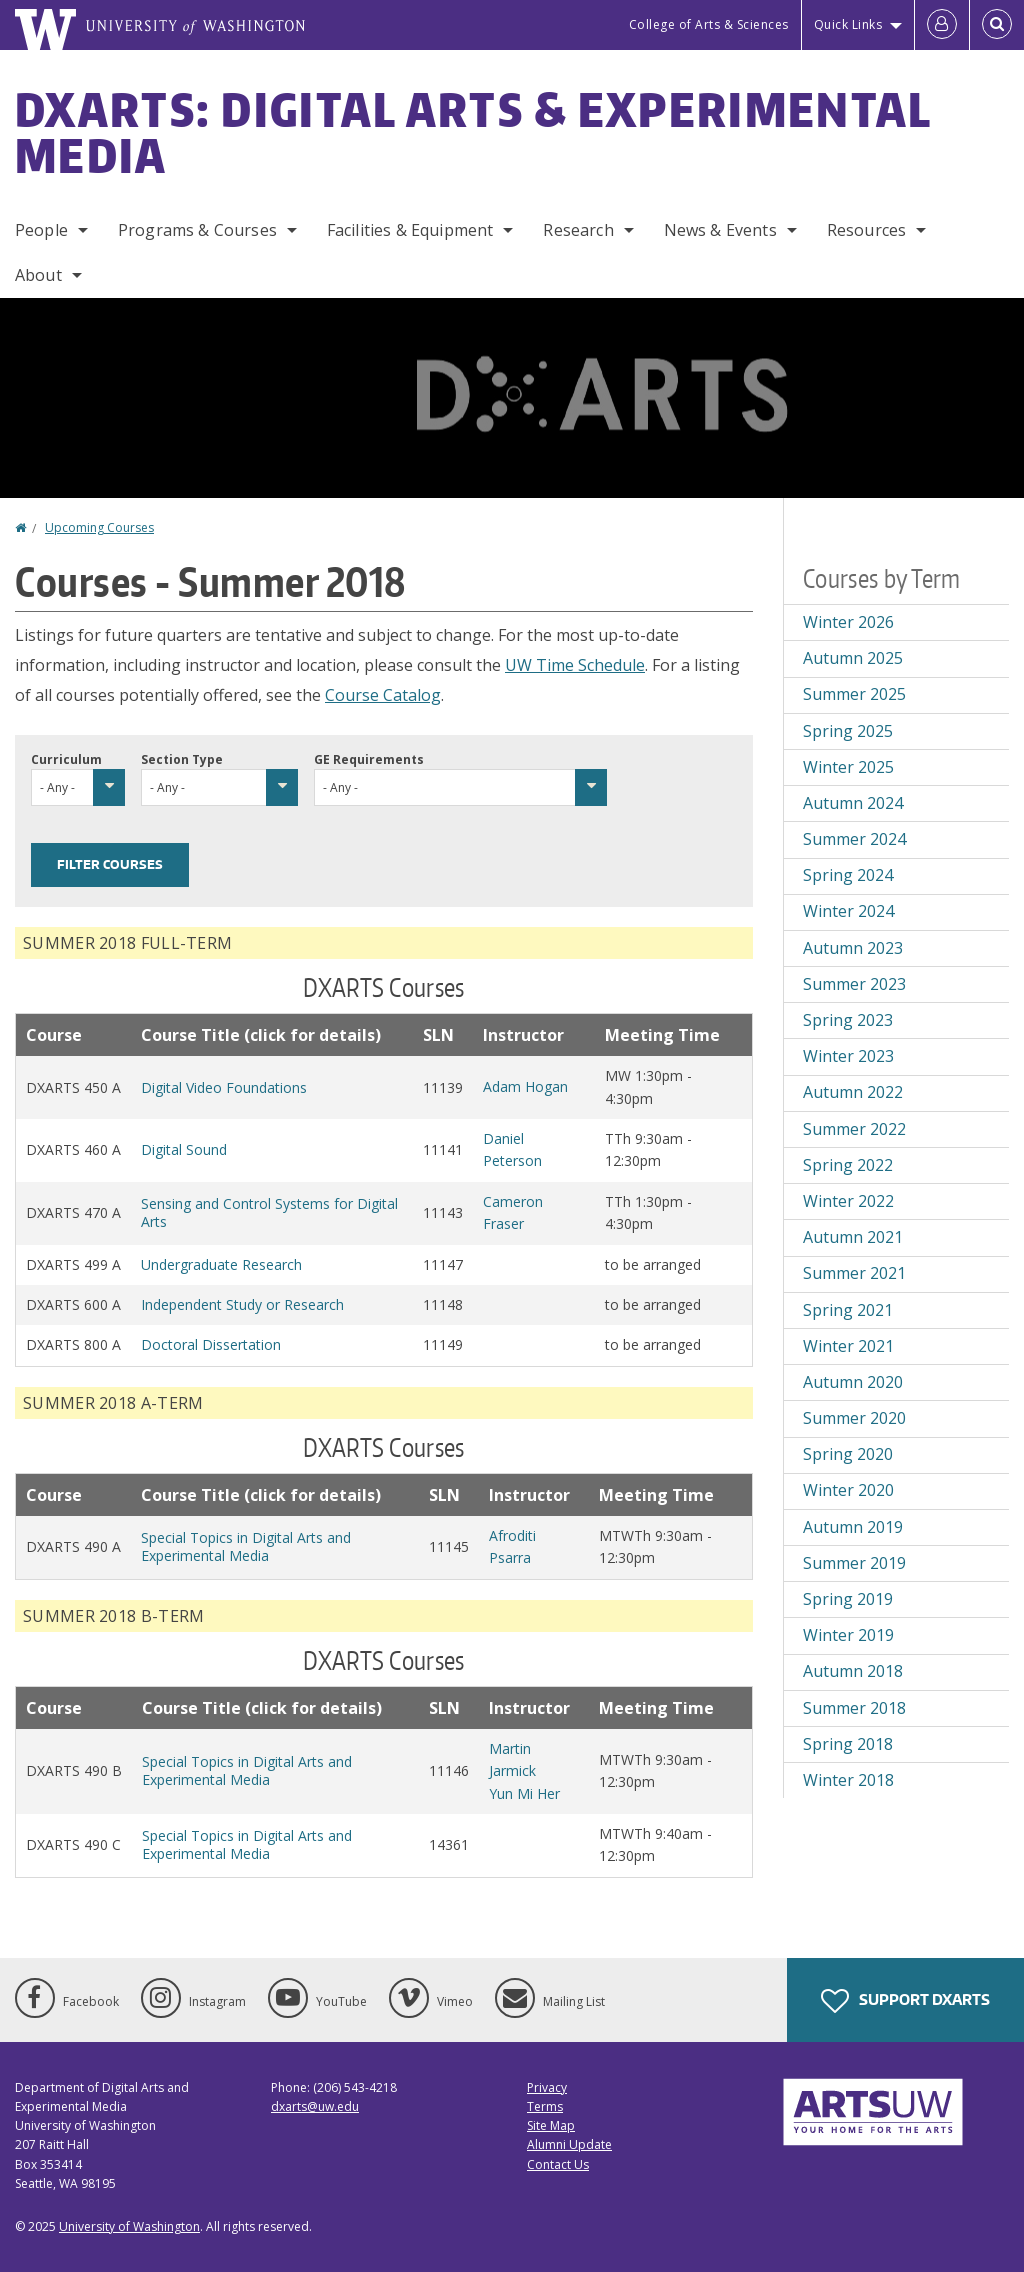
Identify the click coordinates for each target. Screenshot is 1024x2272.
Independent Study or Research (242, 1304)
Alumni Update (569, 2144)
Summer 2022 (854, 1129)
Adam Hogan (525, 1086)
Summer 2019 (854, 1563)
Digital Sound (184, 1149)
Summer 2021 (854, 1273)
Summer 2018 (854, 1708)
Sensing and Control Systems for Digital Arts (269, 1212)
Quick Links (848, 24)
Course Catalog (383, 695)
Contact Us (558, 2164)
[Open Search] (997, 25)
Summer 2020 (854, 1418)
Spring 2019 (848, 1599)
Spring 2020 (848, 1454)
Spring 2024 (848, 875)
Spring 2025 (848, 731)
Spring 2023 (848, 1020)
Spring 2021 (848, 1310)
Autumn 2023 (853, 948)
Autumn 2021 (853, 1237)
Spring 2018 (848, 1744)
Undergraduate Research (221, 1264)
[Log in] (942, 25)
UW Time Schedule (575, 665)
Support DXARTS (905, 2001)
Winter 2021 (848, 1346)
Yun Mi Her (524, 1793)
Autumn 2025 (853, 658)
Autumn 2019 (853, 1527)
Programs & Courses (197, 230)
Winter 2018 (848, 1780)
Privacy (547, 2087)
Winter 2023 (848, 1056)
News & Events (720, 230)
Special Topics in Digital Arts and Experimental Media (246, 1546)
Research (578, 230)
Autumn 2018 (853, 1671)
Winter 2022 (848, 1201)
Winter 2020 (848, 1490)
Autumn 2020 (853, 1382)
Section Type (182, 759)
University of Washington (129, 2226)
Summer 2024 (854, 839)
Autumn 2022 (853, 1092)
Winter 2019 (848, 1635)
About (38, 275)
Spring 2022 (848, 1165)
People (41, 230)
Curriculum (66, 759)
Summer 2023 (854, 984)
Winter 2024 (848, 911)
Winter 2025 (848, 767)
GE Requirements (369, 759)
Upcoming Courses (99, 527)
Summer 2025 (854, 694)
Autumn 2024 (853, 803)
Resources (866, 230)
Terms (545, 2106)
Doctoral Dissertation (211, 1344)
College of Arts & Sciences (709, 24)
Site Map (551, 2125)
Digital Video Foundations (224, 1087)
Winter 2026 (848, 622)
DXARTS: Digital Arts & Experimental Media (473, 132)
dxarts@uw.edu (315, 2106)
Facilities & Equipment (410, 230)
